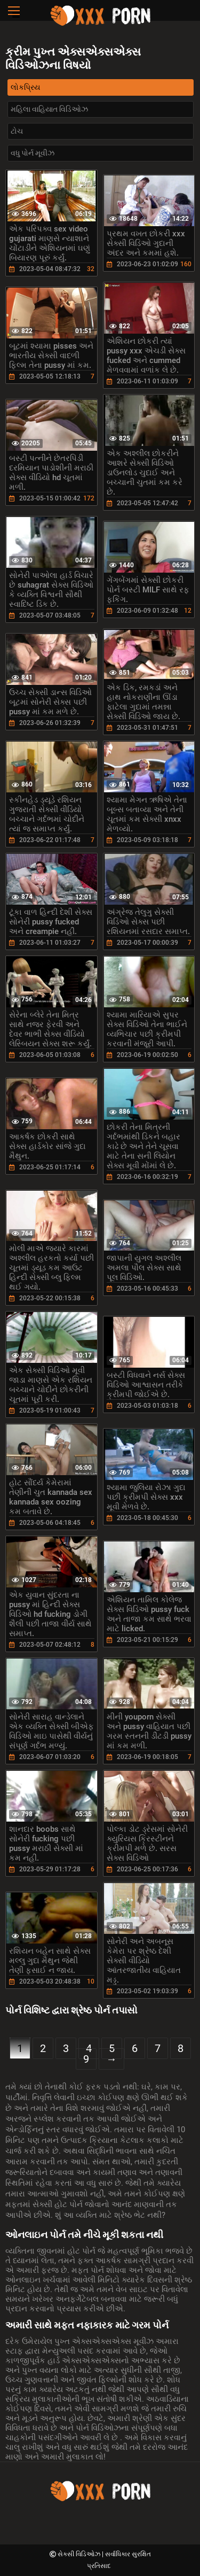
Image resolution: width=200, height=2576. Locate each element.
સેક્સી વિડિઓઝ (80, 2554)
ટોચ (17, 131)
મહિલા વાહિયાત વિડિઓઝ (49, 109)
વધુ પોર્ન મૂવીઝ (32, 153)
